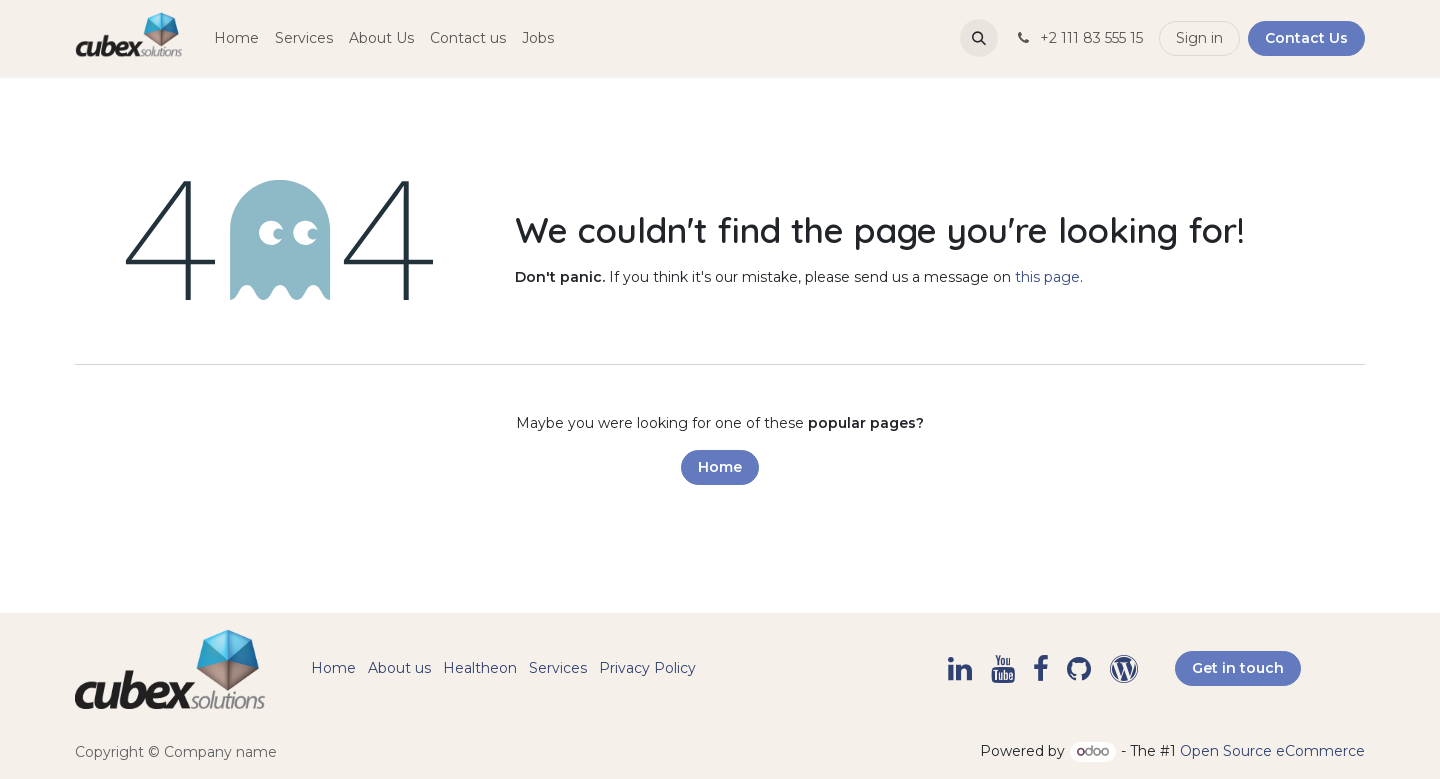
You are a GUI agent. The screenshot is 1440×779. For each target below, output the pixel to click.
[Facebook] (1041, 669)
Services (558, 668)
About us (399, 668)
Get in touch (1238, 668)
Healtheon (480, 668)
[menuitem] (236, 38)
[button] (979, 38)
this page (1047, 277)
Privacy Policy (647, 668)
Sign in (1199, 38)
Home (720, 467)
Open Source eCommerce (1272, 751)
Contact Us (1306, 38)
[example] (1124, 669)
